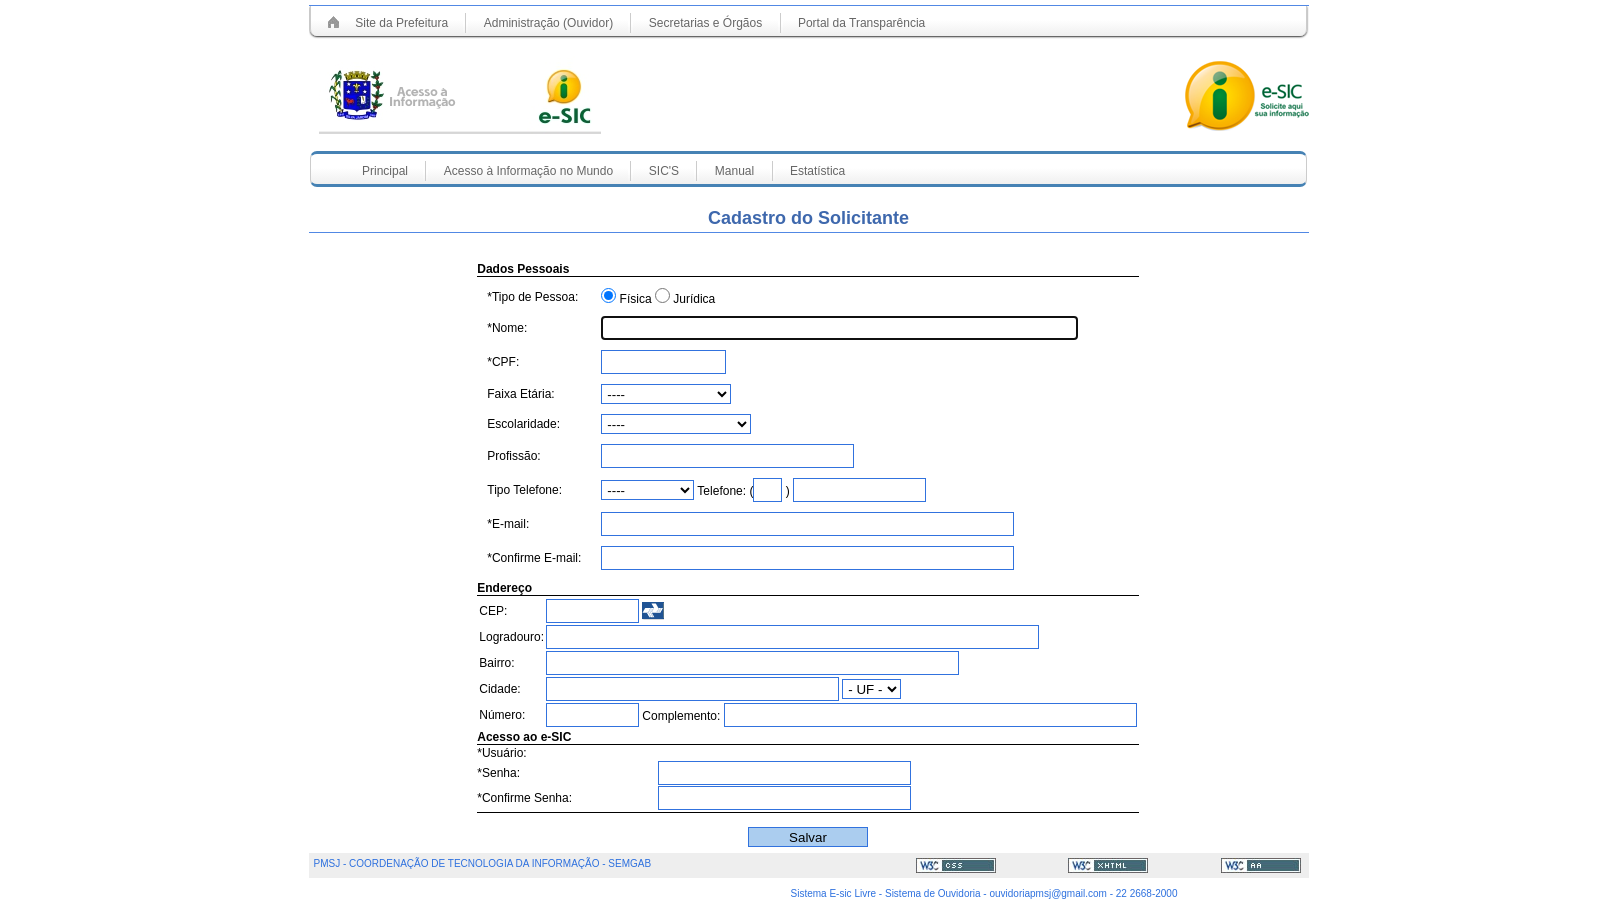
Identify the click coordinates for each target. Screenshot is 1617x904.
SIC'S (664, 171)
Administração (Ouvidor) (548, 23)
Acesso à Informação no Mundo (528, 171)
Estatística (817, 171)
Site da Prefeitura (401, 23)
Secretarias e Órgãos (705, 23)
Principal (386, 171)
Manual (734, 171)
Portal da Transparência (861, 23)
